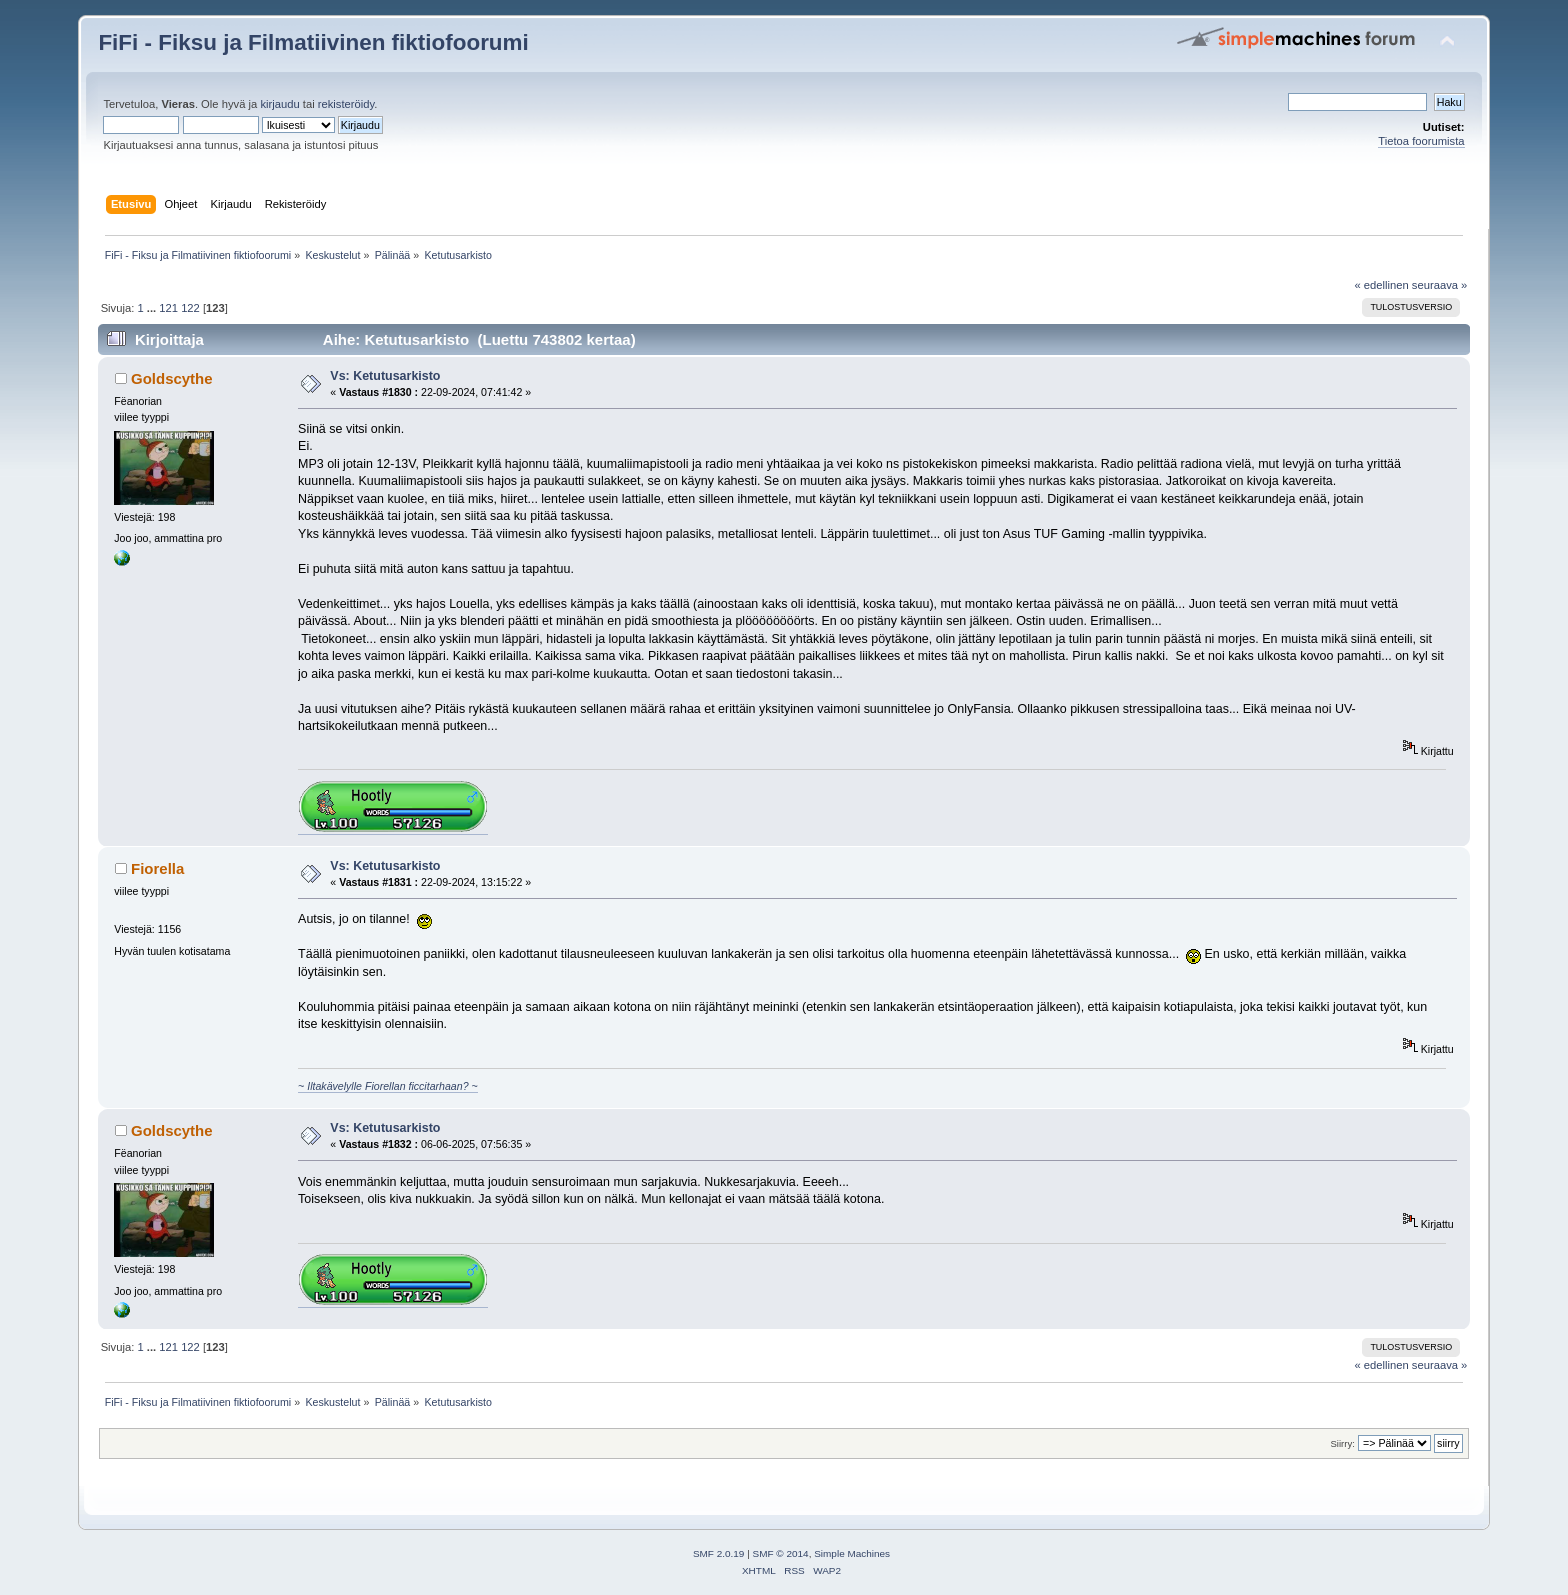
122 (190, 308)
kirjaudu (279, 104)
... (153, 308)
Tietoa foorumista (1421, 141)
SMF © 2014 (781, 1553)
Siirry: (1342, 1443)
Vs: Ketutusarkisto (385, 376)
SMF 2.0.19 (719, 1553)
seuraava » (1440, 285)
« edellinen (1381, 285)
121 (168, 308)
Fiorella (157, 868)
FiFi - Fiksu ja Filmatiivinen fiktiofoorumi (313, 42)
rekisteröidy (346, 104)
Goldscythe (172, 378)
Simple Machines (852, 1553)
